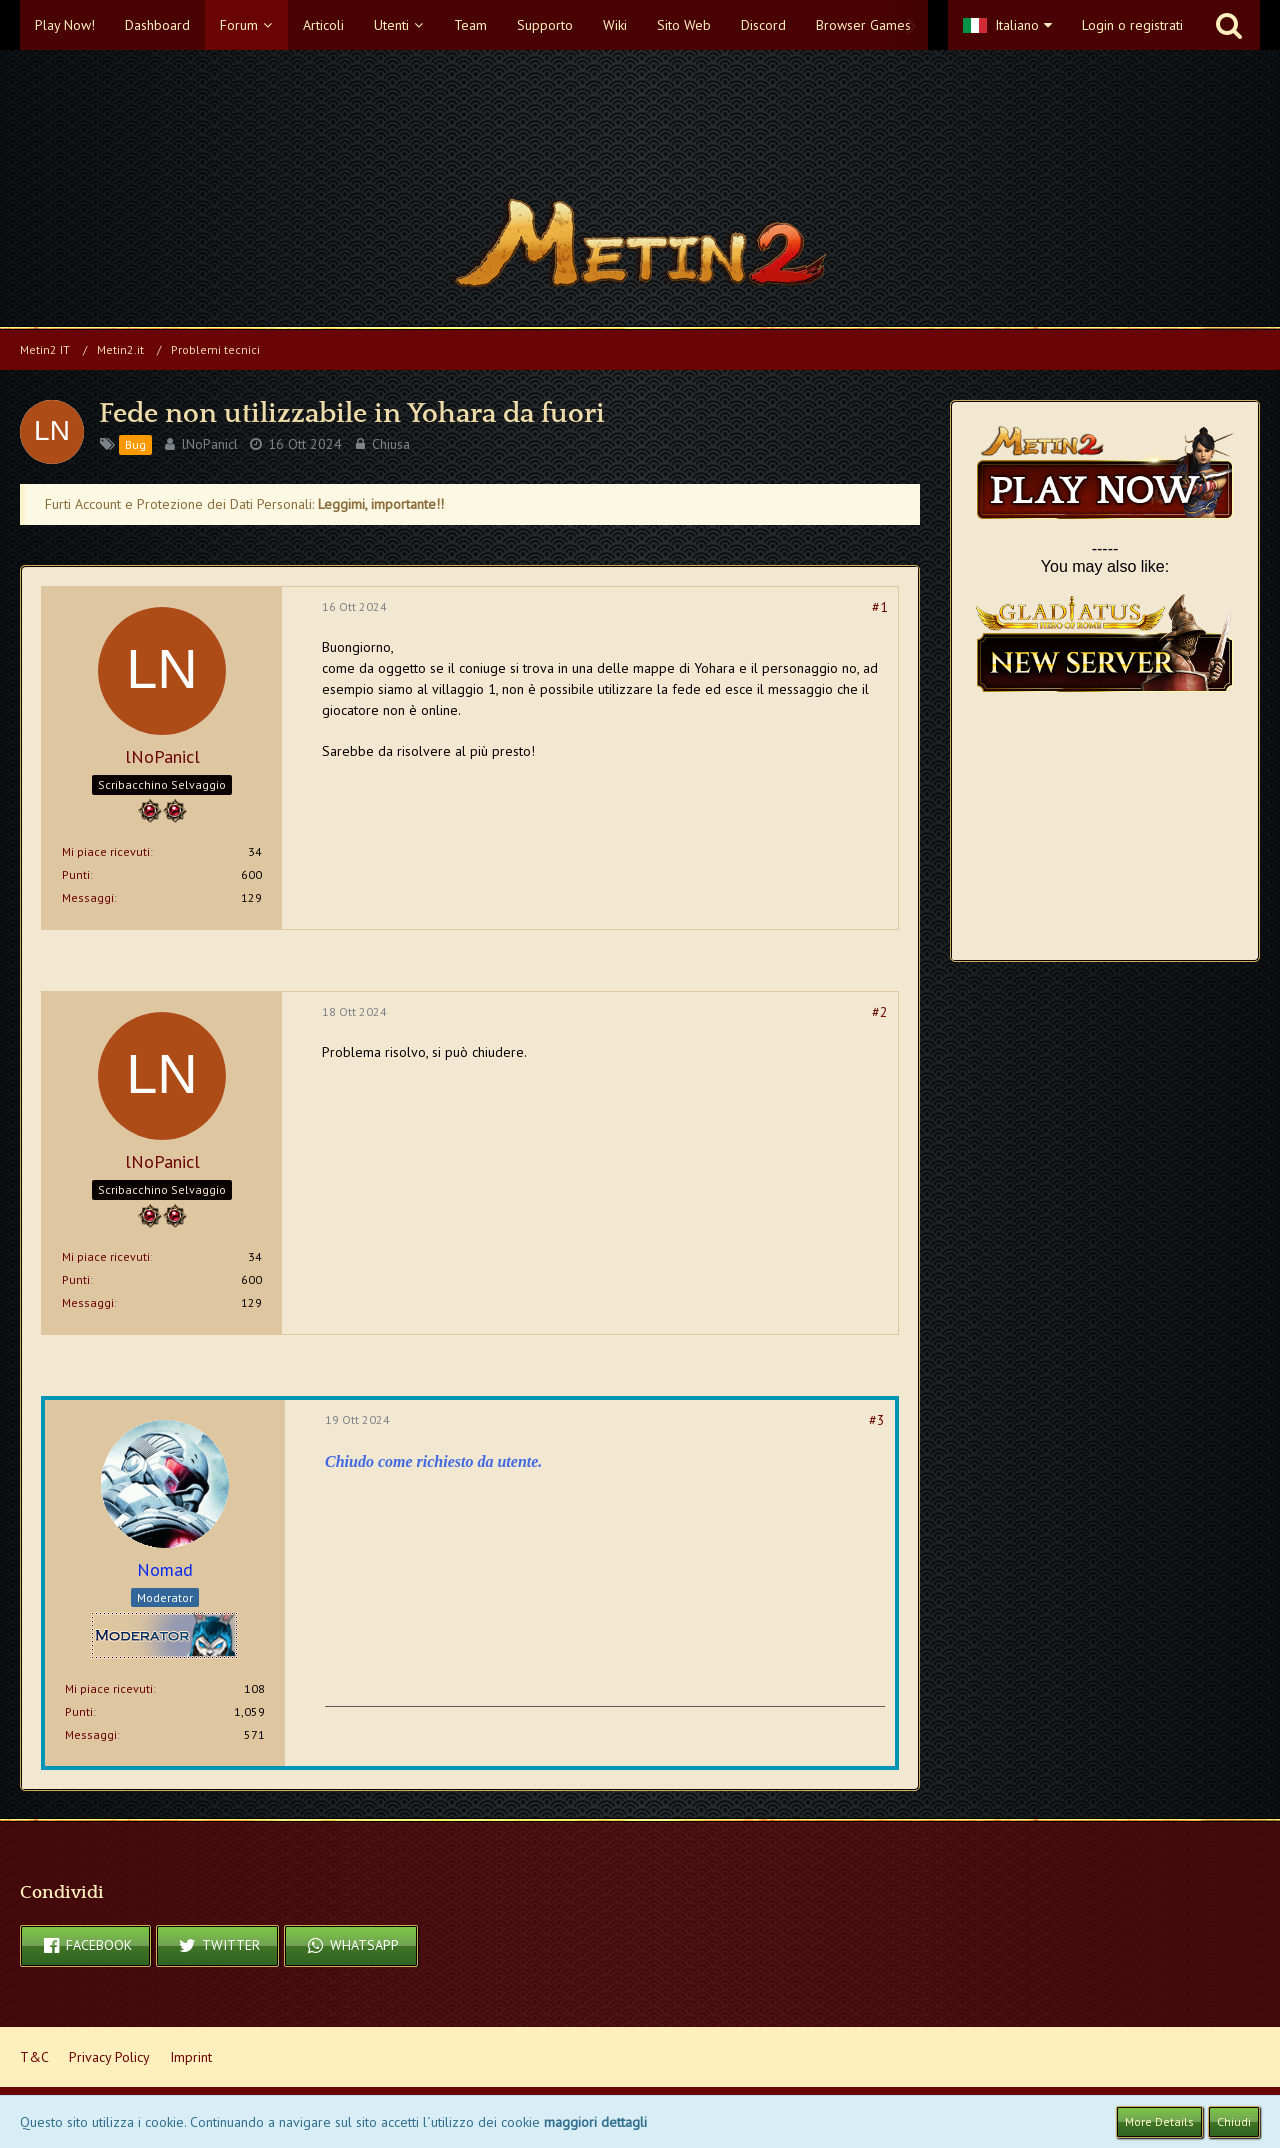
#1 (880, 607)
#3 (877, 1420)
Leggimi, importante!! (381, 504)
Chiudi (1234, 2121)
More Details (1159, 2121)
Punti (76, 874)
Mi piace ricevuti (106, 851)
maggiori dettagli (595, 2122)
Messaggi (88, 897)
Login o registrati (1132, 25)
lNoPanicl (210, 444)
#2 (880, 1012)
